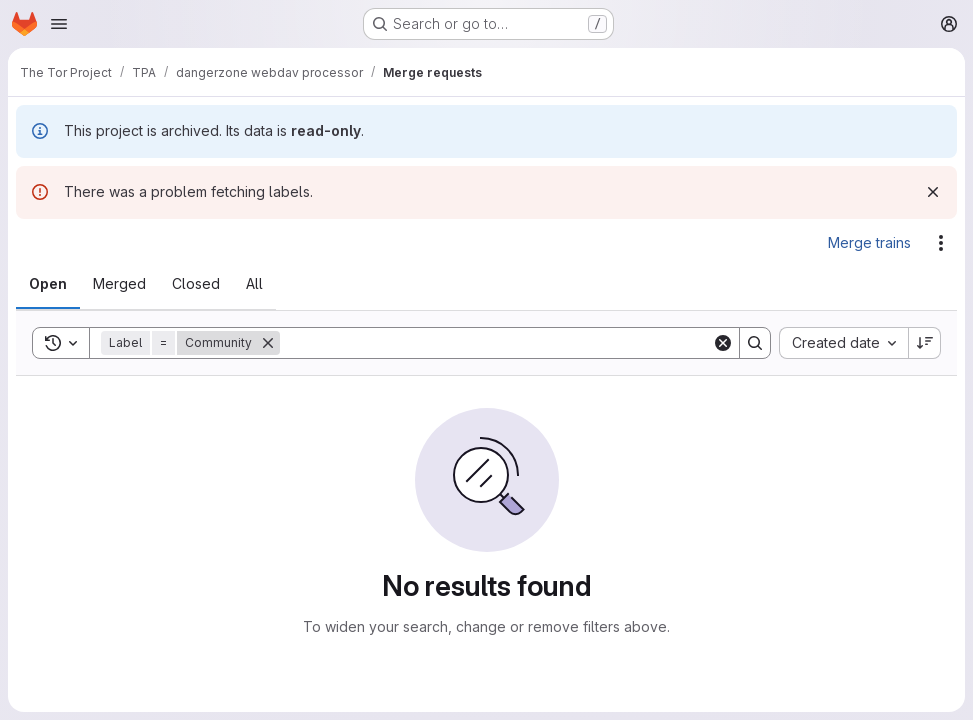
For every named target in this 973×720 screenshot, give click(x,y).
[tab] (48, 284)
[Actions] (941, 243)
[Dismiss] (933, 192)
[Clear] (723, 343)
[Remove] (268, 343)
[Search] (496, 343)
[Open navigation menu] (59, 24)
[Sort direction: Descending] (925, 343)
